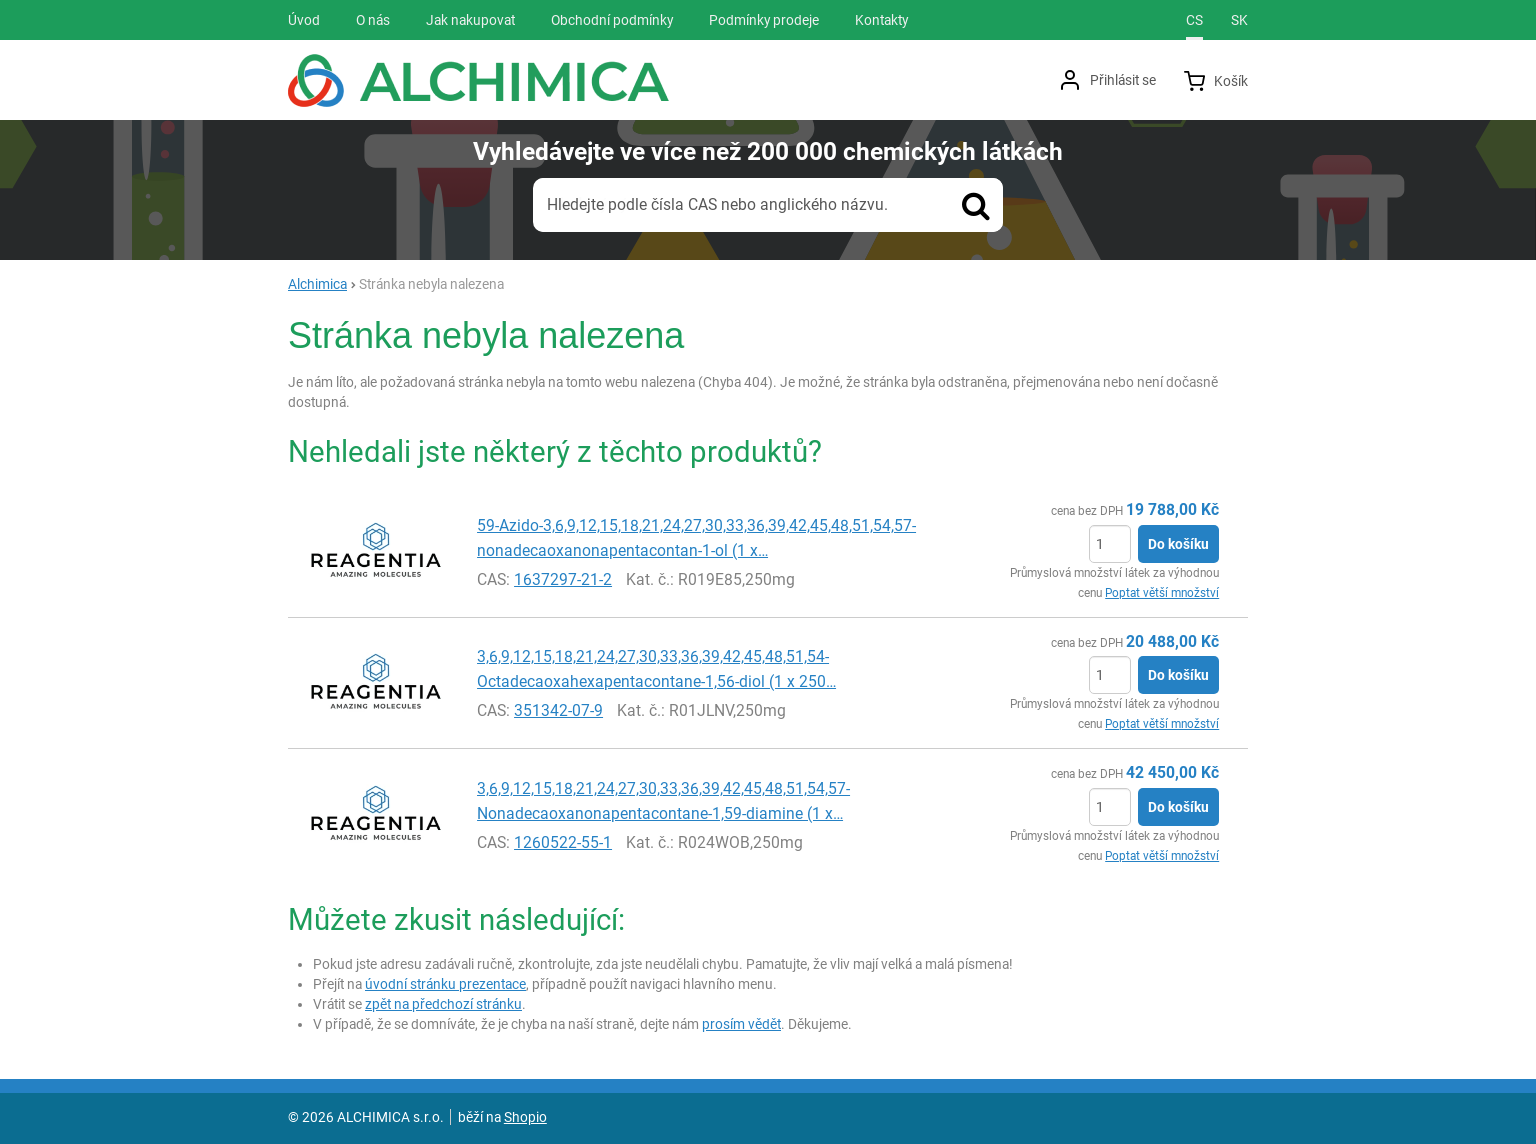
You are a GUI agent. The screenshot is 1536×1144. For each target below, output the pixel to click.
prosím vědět (741, 1024)
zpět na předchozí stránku (443, 1004)
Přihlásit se (1123, 80)
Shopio (525, 1117)
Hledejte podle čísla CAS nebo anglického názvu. (717, 204)
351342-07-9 (558, 710)
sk (1239, 20)
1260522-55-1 (563, 842)
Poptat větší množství (1162, 593)
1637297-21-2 (563, 579)
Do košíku (1178, 544)
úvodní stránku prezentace (445, 984)
